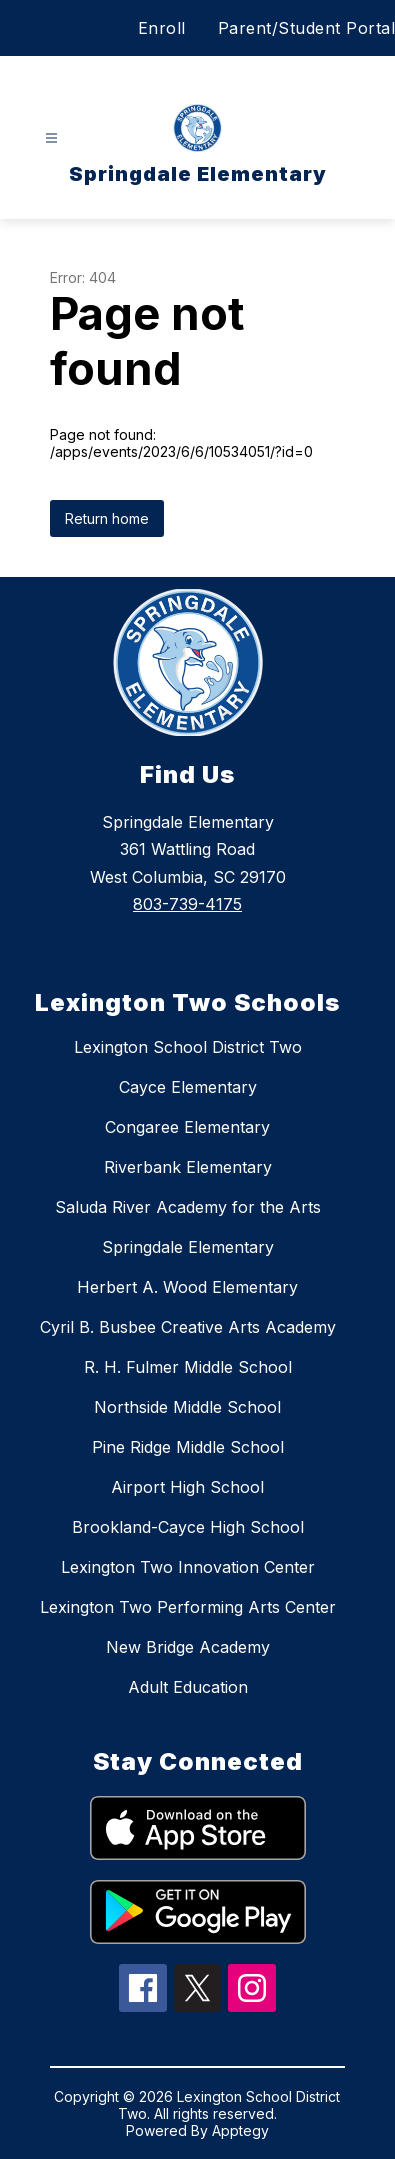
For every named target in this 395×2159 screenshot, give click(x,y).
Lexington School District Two (188, 1047)
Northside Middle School (187, 1407)
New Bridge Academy (188, 1647)
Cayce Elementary (188, 1087)
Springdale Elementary (188, 1247)
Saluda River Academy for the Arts (188, 1207)
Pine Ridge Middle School (188, 1447)
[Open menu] (51, 138)
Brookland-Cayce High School (188, 1527)
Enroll (162, 28)
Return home (107, 518)
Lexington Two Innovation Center (188, 1567)
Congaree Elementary (187, 1127)
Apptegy (240, 2130)
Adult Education (188, 1687)
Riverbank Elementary (188, 1167)
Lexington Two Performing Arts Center (188, 1607)
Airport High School (187, 1487)
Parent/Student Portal (307, 28)
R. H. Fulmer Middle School (188, 1367)
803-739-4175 (187, 904)
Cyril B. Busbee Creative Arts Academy (188, 1327)
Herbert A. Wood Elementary (187, 1287)
